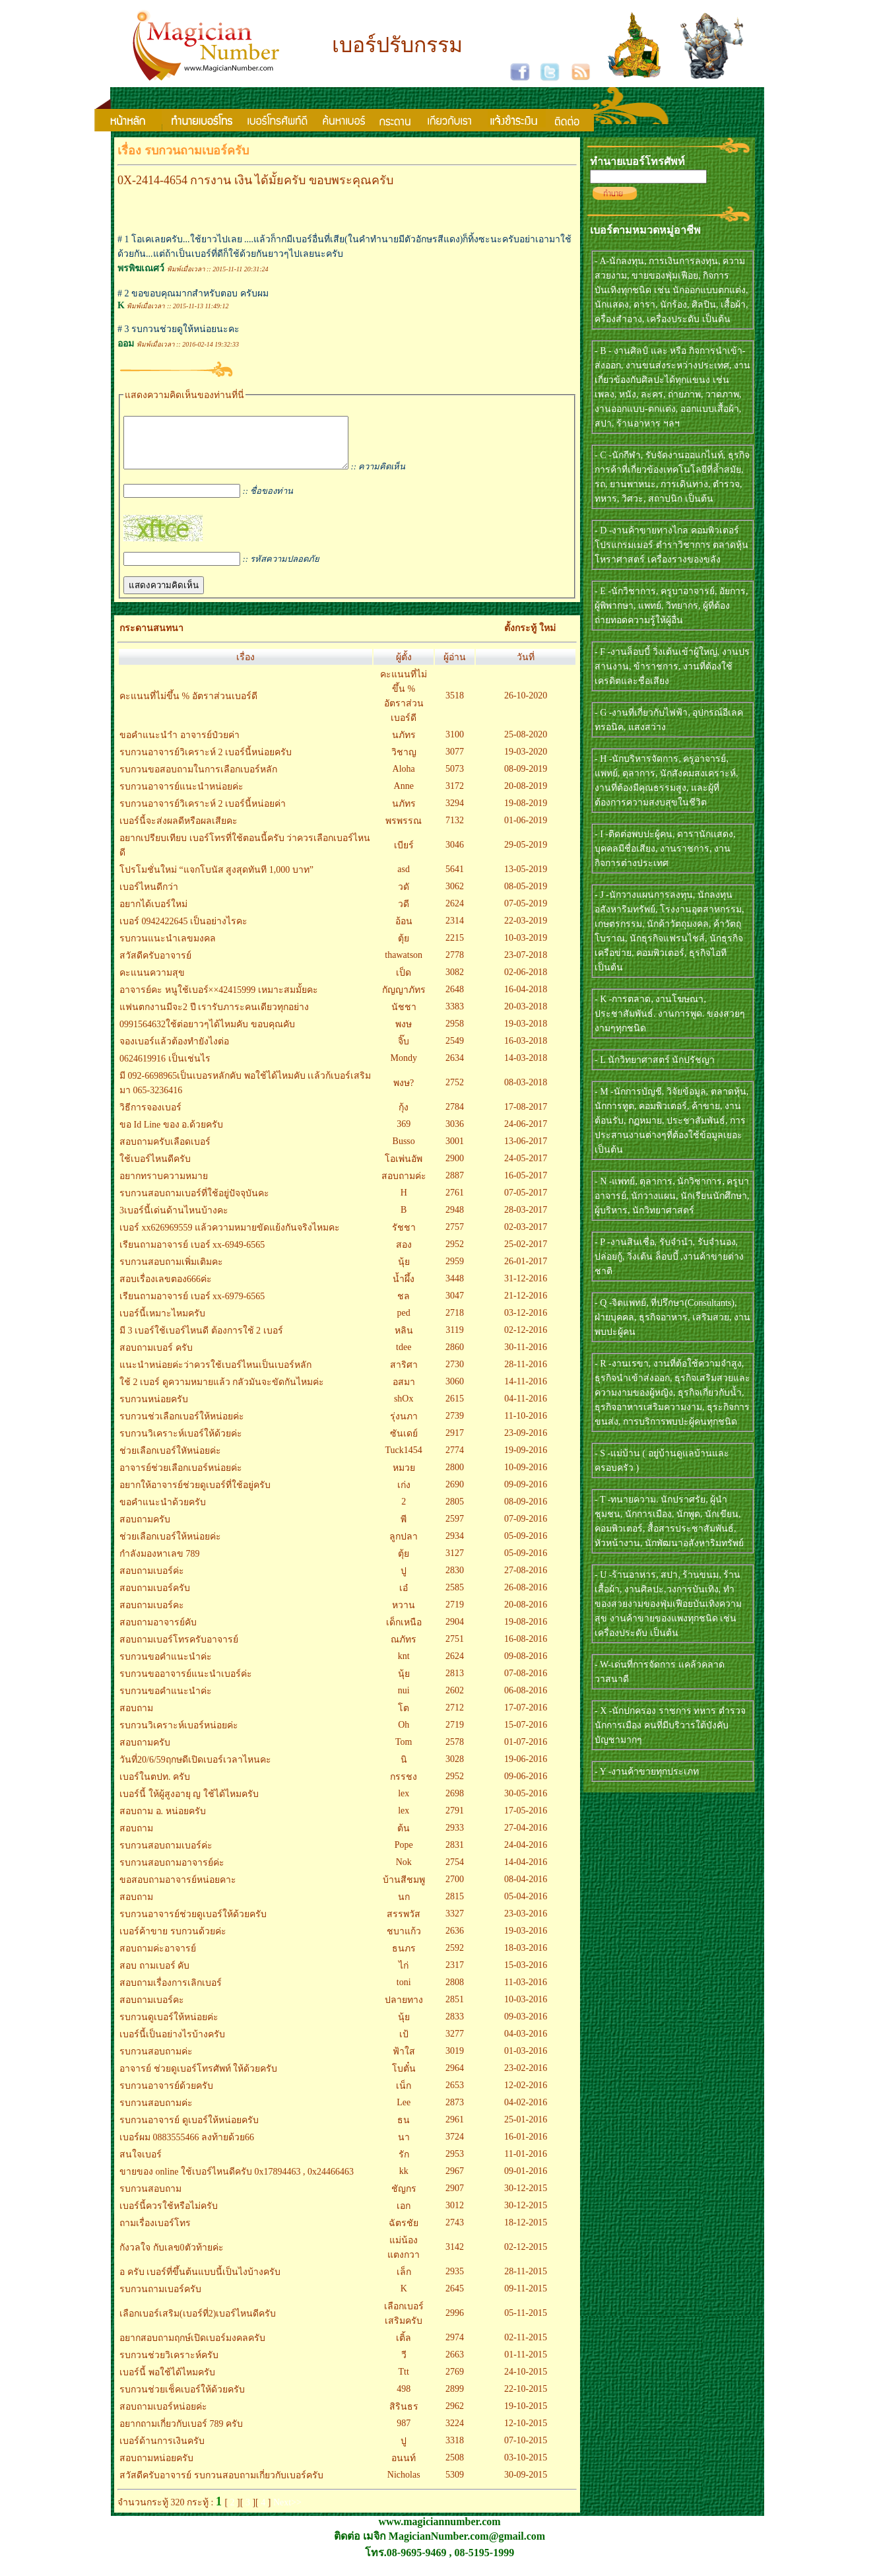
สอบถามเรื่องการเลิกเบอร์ (170, 1993)
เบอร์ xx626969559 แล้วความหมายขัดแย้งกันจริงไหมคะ (229, 1237)
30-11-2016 (525, 1357)
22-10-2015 (525, 2399)
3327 (454, 1923)
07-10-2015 (525, 2450)
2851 (454, 2009)
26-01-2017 (525, 1271)
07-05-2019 (525, 913)
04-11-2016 (525, 1408)
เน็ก (403, 2096)
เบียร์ (404, 855)
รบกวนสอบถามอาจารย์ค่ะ (171, 1873)
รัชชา (404, 1237)
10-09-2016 (525, 1477)
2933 (454, 1838)
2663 (454, 2364)
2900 (454, 1168)
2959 (454, 1271)
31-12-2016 (525, 1288)
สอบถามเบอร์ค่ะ (151, 1581)
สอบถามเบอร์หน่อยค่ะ (163, 2417)
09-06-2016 (525, 1786)
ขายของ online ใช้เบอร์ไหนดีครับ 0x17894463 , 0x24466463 (236, 2181)
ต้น (403, 1838)
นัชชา (403, 1017)
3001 (454, 1151)
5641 (454, 879)
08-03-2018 (525, 1092)
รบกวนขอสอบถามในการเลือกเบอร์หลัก (198, 779)
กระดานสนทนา (151, 638)
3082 (454, 982)
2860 (454, 1357)
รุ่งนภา (404, 1426)
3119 (454, 1340)
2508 (454, 2467)
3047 (454, 1305)
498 (403, 2399)
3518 (454, 705)
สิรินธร (403, 2417)
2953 (454, 2164)
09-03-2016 (525, 2026)
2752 (454, 1092)
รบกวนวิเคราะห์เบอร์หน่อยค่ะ (178, 1735)
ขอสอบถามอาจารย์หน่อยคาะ (177, 1890)
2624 (454, 913)
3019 (454, 2061)
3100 (454, 744)
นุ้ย (404, 1272)
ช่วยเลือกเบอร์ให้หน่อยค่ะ (170, 1546)
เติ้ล (403, 2348)
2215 (454, 948)
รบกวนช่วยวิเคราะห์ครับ (168, 2365)
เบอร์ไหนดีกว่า (148, 897)
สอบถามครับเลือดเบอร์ (165, 1152)
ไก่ (403, 1976)
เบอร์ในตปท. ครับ (154, 1787)
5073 (454, 779)
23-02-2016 (525, 2078)
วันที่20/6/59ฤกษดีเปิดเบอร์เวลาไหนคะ (195, 1770)
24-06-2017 (525, 1134)
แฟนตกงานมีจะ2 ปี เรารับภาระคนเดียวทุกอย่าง (214, 1017)
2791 (454, 1820)
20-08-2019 (525, 796)
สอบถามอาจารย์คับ (158, 1632)
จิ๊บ (403, 1051)
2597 (454, 1529)
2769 (454, 2382)
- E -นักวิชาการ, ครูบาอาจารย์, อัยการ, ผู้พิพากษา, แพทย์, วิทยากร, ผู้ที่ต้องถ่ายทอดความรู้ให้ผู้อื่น (671, 605)
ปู (404, 1581)
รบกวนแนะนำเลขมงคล (167, 948)
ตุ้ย (403, 948)
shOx (404, 1408)
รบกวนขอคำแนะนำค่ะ (165, 1667)
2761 (454, 1202)
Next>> (287, 2512)
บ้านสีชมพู (404, 1890)
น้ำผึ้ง (403, 1289)
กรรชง (403, 1787)
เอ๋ (403, 1598)
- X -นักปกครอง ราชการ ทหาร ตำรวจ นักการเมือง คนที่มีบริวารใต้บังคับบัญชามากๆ (670, 1725)
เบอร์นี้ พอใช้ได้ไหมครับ (167, 2382)
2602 (454, 1700)
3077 (454, 761)
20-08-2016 (525, 1614)
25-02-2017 (525, 1254)
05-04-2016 (525, 1906)
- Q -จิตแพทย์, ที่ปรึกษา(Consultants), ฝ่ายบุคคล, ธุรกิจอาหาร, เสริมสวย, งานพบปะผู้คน (672, 1317)
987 (403, 2433)
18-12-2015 (525, 2232)
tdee (403, 1357)
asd (403, 879)
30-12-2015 (525, 2198)
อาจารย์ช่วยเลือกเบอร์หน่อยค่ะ (180, 1478)
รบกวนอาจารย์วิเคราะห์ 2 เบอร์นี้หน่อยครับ (205, 762)
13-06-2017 (525, 1151)
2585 (454, 1597)
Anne (404, 796)
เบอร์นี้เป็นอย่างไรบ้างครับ (172, 2044)
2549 (454, 1051)
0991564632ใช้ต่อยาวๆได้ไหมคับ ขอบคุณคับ (207, 1034)
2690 (454, 1494)
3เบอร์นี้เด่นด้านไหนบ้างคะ (173, 1220)
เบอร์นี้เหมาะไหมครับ (162, 1323)
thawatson (403, 965)
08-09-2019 (525, 779)
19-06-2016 (525, 1769)
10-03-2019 (525, 948)
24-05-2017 (525, 1168)
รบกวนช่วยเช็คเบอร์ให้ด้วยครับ (182, 2399)
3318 (454, 2450)
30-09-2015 (525, 2485)
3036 (454, 1134)
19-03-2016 (525, 1941)
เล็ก (404, 2282)
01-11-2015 (525, 2364)
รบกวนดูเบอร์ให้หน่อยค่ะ (168, 2027)
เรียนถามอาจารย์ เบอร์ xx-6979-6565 (192, 1306)
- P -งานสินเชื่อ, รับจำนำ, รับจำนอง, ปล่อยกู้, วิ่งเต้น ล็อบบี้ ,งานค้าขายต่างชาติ (669, 1256)
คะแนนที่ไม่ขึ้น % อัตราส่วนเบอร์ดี (188, 706)
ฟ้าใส (404, 2061)
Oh (403, 1735)
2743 (454, 2232)
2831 (454, 1855)
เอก (403, 2216)
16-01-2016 (525, 2147)
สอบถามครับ (144, 1529)
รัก (404, 2164)
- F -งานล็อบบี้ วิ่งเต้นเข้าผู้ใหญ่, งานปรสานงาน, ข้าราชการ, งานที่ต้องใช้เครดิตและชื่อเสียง (672, 666)
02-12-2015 (525, 2257)
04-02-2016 (525, 2112)
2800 (454, 1477)
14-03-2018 (525, 1068)
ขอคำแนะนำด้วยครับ (162, 1512)
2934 (454, 1546)
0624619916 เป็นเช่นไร (165, 1068)
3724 (454, 2147)
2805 (454, 1511)
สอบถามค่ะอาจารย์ (157, 1958)
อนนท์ (403, 2468)
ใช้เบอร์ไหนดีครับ (155, 1169)
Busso (404, 1151)
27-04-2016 (525, 1838)
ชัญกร (403, 2199)
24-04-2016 (525, 1855)
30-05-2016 (525, 1803)
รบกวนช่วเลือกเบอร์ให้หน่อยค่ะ (181, 1426)
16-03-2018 (525, 1051)
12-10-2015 (525, 2433)
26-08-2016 (525, 1597)
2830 (454, 1580)
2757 (454, 1237)
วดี (403, 914)
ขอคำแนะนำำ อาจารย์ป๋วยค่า (179, 745)
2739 (454, 1426)
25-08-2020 (525, 744)
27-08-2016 (525, 1580)
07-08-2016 (525, 1683)
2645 (454, 2298)
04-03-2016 (525, 2044)
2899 (454, 2399)
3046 (454, 855)
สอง (404, 1255)
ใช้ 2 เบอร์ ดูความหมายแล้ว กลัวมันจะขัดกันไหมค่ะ (221, 1392)
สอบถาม (136, 1718)
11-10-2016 (525, 1426)
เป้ (403, 2044)
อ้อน (403, 931)
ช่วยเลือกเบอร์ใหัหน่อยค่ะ (170, 1461)
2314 (454, 930)
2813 (454, 1683)
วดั (403, 897)
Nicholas (403, 2485)
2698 (454, 1803)
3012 (454, 2215)
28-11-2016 (525, 1374)
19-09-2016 (525, 1460)
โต (403, 1718)
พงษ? (403, 1093)
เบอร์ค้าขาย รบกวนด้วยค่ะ (172, 1941)
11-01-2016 (525, 2164)
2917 (454, 1443)
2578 (454, 1752)
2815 (454, 1906)
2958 (454, 1033)
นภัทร (404, 745)
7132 (454, 830)
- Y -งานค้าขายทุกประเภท (647, 1772)
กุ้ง (403, 1117)
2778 (454, 965)
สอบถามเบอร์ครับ (154, 1598)
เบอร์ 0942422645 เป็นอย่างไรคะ (183, 931)
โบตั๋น (404, 2079)
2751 (454, 1649)
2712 (454, 1717)
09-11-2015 (525, 2298)
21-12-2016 (525, 1305)
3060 (454, 1391)
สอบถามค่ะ (403, 1186)
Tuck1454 (403, 1460)
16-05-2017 (525, 1185)
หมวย (404, 1478)
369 (403, 1134)
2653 (454, 2095)
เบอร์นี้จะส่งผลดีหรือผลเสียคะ (178, 831)
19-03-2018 (525, 1033)
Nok (404, 1872)
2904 (454, 1632)
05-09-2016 (525, 1546)
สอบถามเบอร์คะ (151, 1615)
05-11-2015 (525, 2323)
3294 (454, 813)
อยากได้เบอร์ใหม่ (153, 914)
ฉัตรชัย (403, 2233)
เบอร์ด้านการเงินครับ (162, 2451)
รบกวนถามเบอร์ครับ (160, 2299)
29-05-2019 (525, 855)
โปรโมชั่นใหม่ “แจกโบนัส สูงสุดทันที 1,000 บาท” (216, 880)
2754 (454, 1872)
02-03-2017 (525, 1237)
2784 (454, 1117)
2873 (454, 2112)
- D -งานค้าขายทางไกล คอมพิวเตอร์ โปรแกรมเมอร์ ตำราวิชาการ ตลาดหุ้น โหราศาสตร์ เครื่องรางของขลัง (671, 544)
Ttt (404, 2382)
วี (404, 2365)
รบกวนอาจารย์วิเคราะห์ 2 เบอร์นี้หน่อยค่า (202, 814)
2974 (454, 2347)
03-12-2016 (525, 1323)
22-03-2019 (525, 930)
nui (404, 1700)
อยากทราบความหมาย (163, 1186)
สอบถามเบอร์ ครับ (156, 1358)
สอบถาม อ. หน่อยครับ (162, 1821)
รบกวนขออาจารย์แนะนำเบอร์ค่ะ (185, 1684)
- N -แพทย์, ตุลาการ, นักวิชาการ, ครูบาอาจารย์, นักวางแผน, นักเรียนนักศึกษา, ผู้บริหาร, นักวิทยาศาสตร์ (672, 1195)
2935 (454, 2281)
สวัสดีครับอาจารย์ (155, 965)
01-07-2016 (525, 1752)
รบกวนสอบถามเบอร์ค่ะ (165, 1855)
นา (404, 2147)
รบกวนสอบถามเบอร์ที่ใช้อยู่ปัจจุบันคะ (194, 1203)
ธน (403, 2130)
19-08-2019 (525, 813)
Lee (403, 2112)
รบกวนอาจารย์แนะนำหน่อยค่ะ (181, 796)
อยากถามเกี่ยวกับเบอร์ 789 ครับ (181, 2434)
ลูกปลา (403, 1546)
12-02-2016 (525, 2095)
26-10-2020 (525, 705)
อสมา (404, 1392)
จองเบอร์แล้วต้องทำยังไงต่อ (174, 1051)
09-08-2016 (525, 1666)
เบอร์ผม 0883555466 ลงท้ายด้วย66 (186, 2147)
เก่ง (403, 1495)
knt (404, 1666)
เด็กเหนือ (404, 1632)
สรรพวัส (403, 1924)
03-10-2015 (525, 2467)
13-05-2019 (525, 879)
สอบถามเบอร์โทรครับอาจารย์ (178, 1649)
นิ (404, 1770)
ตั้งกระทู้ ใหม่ (530, 638)
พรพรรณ (403, 831)
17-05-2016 (525, 1820)
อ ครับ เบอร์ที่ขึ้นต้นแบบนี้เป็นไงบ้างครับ (199, 2282)
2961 (454, 2129)
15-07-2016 (525, 1735)
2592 (454, 1958)
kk (403, 2181)
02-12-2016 (525, 1340)
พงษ (403, 1034)
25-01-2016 (525, 2129)
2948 (454, 1220)
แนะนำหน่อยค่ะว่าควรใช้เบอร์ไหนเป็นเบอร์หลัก (215, 1375)
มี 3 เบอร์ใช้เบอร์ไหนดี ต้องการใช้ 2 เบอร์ (201, 1340)
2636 (454, 1941)
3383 (454, 1016)
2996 (454, 2323)
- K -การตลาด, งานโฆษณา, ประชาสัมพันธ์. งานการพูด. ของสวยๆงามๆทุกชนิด (670, 1013)
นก (404, 1907)
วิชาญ (403, 762)
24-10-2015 (525, 2382)
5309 (454, 2485)
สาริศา (404, 1375)
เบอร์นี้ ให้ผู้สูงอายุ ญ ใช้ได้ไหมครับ (189, 1804)
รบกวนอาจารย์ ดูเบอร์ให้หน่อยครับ (189, 2130)
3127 (454, 1563)
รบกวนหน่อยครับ (153, 1409)
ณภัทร (403, 1649)
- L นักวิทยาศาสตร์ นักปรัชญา (655, 1060)
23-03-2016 (525, 1923)
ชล (403, 1306)
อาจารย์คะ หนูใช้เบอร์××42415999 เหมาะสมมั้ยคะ (218, 1000)
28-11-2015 (525, 2281)
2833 (454, 2026)
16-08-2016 (525, 1649)
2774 (454, 1460)
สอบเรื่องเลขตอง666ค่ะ (165, 1289)
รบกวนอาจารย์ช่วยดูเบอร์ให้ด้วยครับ (193, 1924)
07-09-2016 (525, 1529)
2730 (454, 1374)
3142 (454, 2257)
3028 (454, 1769)
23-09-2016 (525, 1443)
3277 (454, 2044)
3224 (454, 2433)
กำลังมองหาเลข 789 (159, 1564)
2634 (454, 1068)
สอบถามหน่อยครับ (156, 2468)
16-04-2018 (525, 999)
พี (404, 1529)
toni (404, 1992)
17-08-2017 (525, 1117)
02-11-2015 (525, 2347)
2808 (454, 1992)
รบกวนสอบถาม (150, 2199)
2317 (454, 1975)
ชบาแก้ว (404, 1941)
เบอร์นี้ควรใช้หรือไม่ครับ (168, 2216)
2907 (454, 2198)
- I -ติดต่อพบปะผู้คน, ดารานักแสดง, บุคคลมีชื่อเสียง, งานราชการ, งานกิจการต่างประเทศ (665, 848)
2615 (454, 1408)
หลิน (404, 1340)
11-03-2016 (525, 1992)
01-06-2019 (525, 830)
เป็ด (403, 983)
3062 (454, 896)
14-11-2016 (525, 1391)
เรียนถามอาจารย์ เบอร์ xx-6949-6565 (192, 1255)
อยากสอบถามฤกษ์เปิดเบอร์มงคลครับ (192, 2348)
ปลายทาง (404, 2010)
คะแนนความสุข (152, 983)
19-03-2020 (525, 761)
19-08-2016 (525, 1632)
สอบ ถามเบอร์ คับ (154, 1976)
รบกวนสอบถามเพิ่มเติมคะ (171, 1272)
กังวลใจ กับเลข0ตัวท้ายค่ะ (171, 2257)
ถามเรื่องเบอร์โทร (155, 2233)
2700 (454, 1889)
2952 (454, 1254)
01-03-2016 (525, 2061)
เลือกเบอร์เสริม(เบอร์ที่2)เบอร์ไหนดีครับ (197, 2323)
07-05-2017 (525, 1202)
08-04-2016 (525, 1889)
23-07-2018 (525, 965)
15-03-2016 (525, 1975)
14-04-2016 (525, 1872)
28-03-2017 (525, 1220)
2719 (454, 1614)
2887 (454, 1185)
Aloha (404, 779)
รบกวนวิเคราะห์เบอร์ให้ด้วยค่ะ (180, 1443)
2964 (454, 2078)
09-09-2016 (525, 1494)
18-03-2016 (525, 1958)
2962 (454, 2416)
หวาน (403, 1615)
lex (403, 1803)
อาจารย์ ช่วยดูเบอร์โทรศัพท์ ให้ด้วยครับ (198, 2079)
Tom (403, 1752)
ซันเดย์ (404, 1443)
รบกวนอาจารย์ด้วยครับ (166, 2096)
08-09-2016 (525, 1511)
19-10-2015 (525, 2416)
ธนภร (404, 1958)
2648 (454, 999)
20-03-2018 (525, 1016)
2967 (454, 2181)
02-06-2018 (525, 982)
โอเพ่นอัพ (403, 1169)
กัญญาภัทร (404, 1000)
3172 (454, 796)
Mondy (403, 1068)
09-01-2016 (525, 2181)
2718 (454, 1323)
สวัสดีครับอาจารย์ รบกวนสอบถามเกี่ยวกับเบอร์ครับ (221, 2485)
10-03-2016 (525, 2009)
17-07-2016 (525, 1717)
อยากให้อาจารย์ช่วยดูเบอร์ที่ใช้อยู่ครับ (195, 1495)
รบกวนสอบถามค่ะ (156, 2061)
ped (403, 1323)
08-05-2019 (525, 896)
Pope (404, 1855)
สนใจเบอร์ (140, 2164)
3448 (454, 1288)
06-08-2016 (525, 1700)
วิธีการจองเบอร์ (150, 1117)
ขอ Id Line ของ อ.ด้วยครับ (171, 1134)
